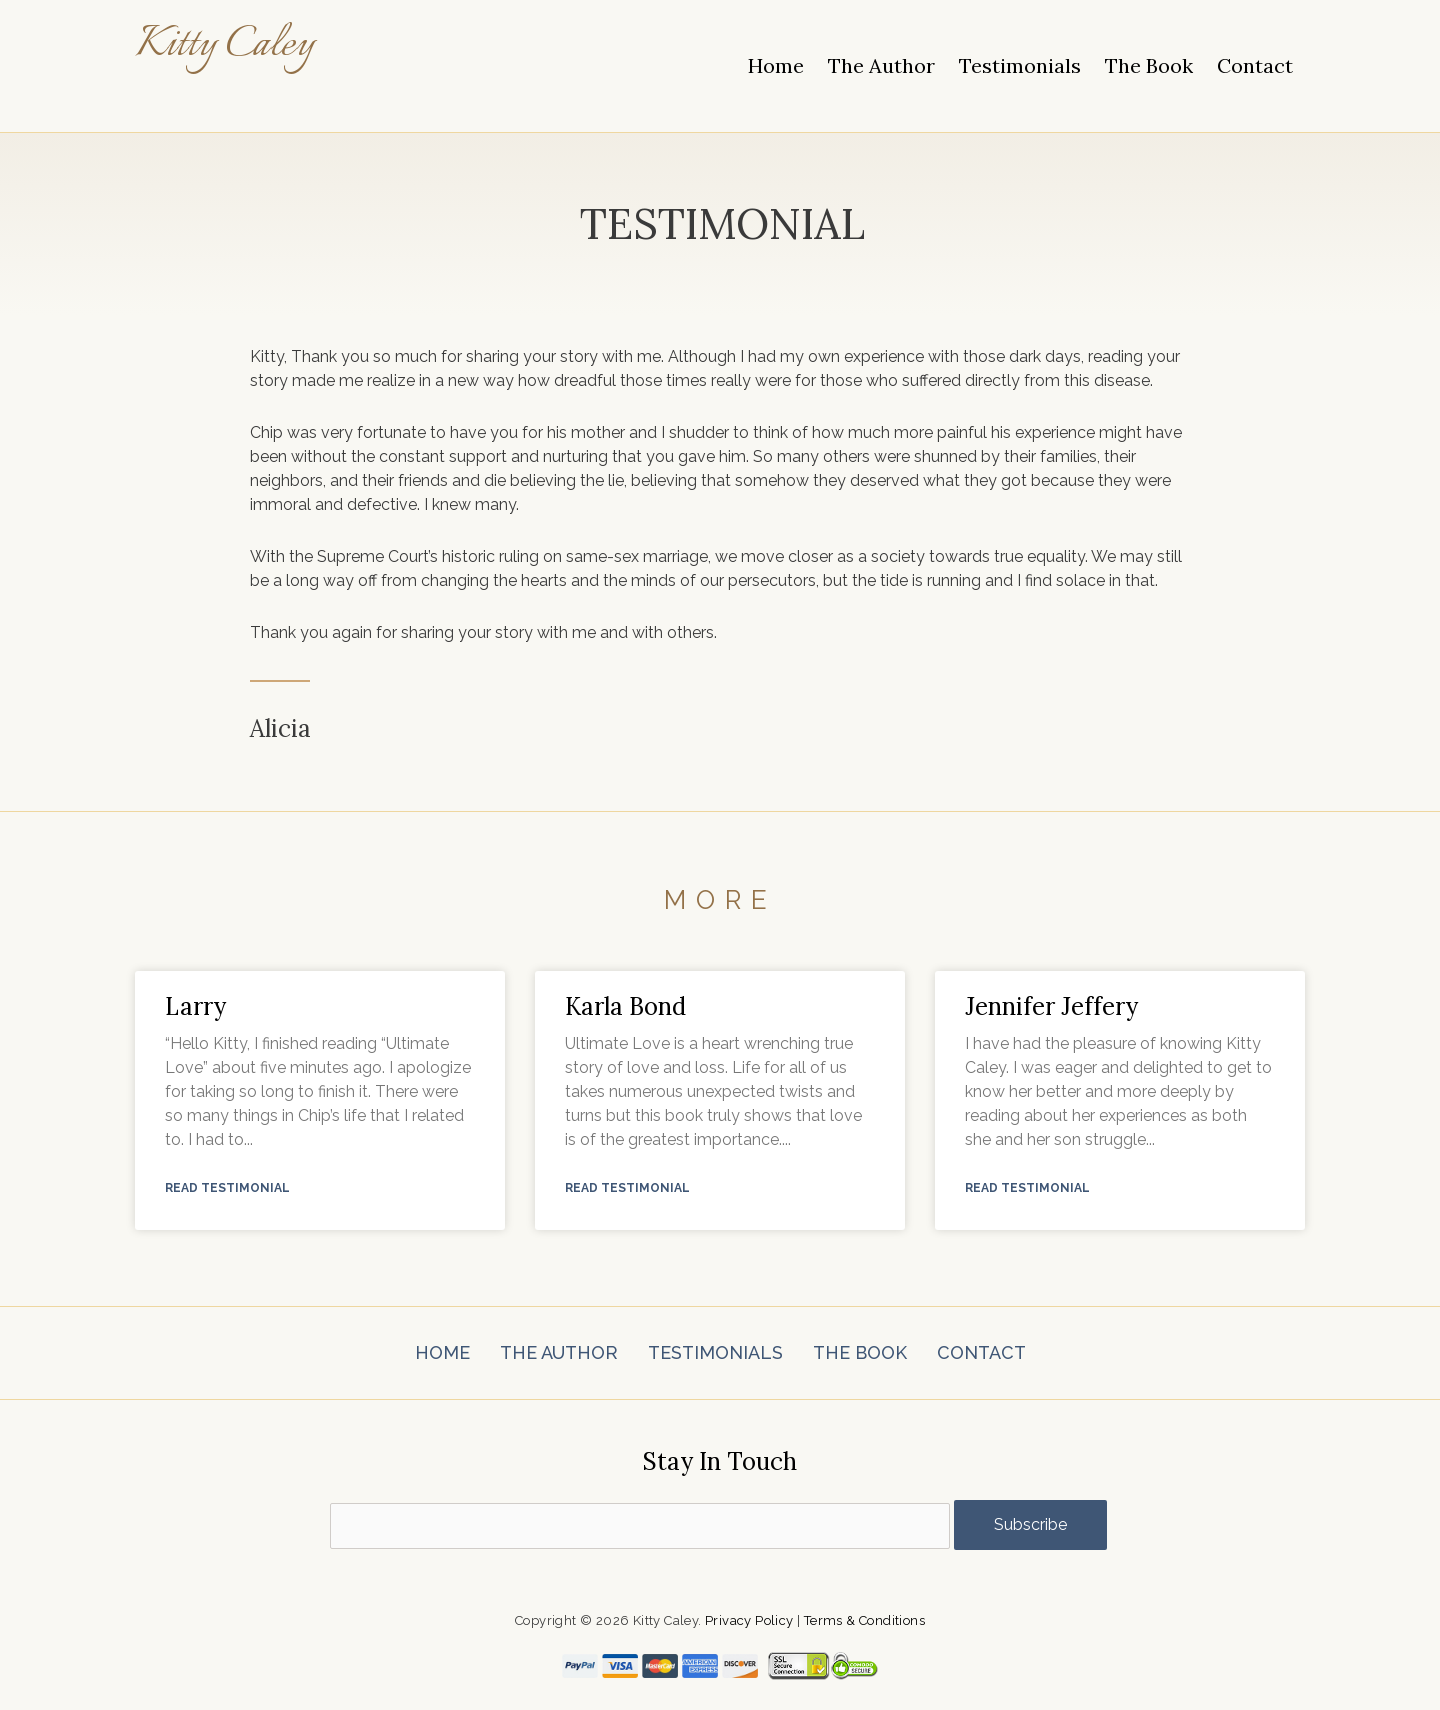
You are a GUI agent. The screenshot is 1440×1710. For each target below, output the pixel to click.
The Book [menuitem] (1149, 65)
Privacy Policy (749, 1620)
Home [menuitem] (776, 65)
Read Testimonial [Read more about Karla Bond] (627, 1189)
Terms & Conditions (864, 1620)
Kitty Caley (235, 44)
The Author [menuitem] (881, 65)
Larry (195, 1006)
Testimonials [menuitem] (1020, 65)
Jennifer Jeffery (1051, 1006)
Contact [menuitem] (1255, 65)
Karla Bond (625, 1006)
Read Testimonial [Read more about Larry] (227, 1189)
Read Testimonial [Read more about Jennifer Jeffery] (1027, 1189)
